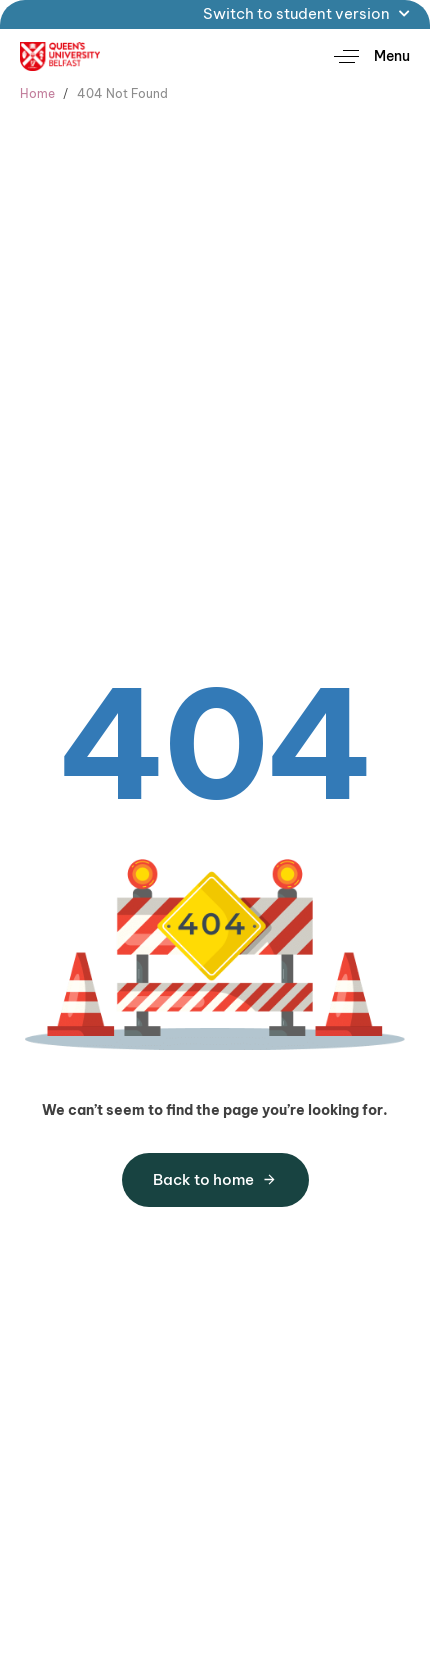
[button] (364, 56)
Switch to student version (306, 13)
